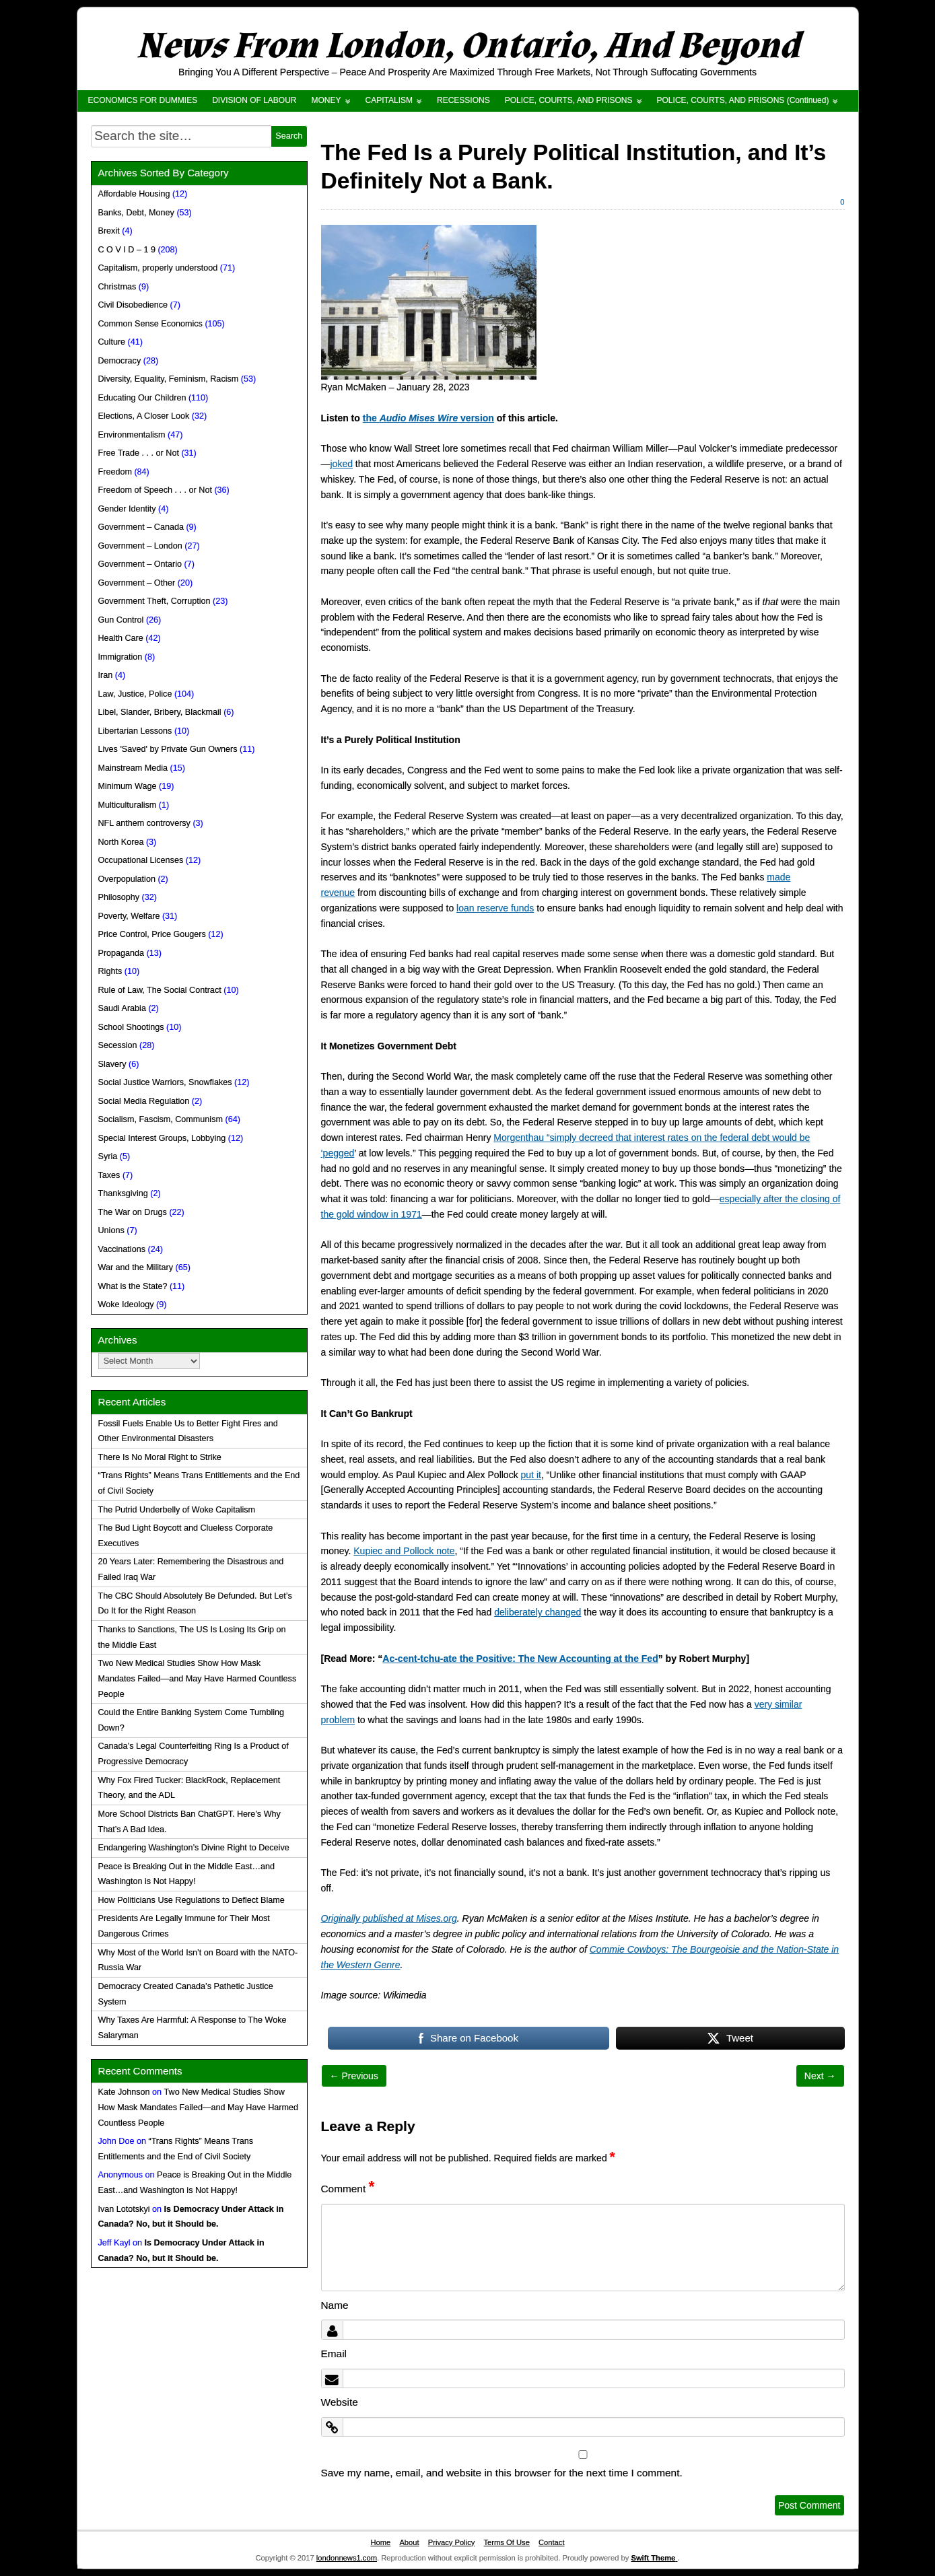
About (409, 2542)
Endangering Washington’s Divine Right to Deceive (193, 1847)
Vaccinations (121, 1249)
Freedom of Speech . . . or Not (155, 490)
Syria (108, 1156)
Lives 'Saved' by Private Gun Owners (168, 749)
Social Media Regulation (144, 1101)
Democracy (119, 360)
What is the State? (133, 1286)
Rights (110, 971)
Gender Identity (127, 509)
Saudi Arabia (122, 1008)
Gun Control (121, 620)
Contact (552, 2542)
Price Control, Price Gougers (152, 934)
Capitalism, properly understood (158, 268)
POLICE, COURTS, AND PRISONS (569, 100)
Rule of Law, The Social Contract (159, 990)
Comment (348, 2188)
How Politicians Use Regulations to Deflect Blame (191, 1900)
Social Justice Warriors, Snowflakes (165, 1082)
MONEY (326, 100)
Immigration (120, 657)
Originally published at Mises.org (389, 1918)
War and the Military (136, 1267)
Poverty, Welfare (129, 916)
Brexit (109, 231)
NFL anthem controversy (144, 823)
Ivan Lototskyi (124, 2209)
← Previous (354, 2075)
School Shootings (131, 1027)
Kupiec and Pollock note (403, 1550)
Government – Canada (141, 527)
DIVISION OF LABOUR (254, 100)
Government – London (140, 546)
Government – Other (137, 583)
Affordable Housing (134, 194)
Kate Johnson (124, 2092)
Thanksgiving (123, 1193)
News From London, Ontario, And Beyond (468, 46)
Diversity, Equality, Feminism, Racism (168, 379)
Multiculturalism (127, 805)
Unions (111, 1230)
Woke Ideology (126, 1304)
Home (380, 2542)
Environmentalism (132, 435)
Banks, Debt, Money (136, 212)
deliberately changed (537, 1612)
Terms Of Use (507, 2542)
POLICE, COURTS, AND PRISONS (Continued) (743, 100)
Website (339, 2402)
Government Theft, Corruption (154, 601)
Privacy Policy (451, 2542)
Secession (117, 1045)
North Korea (121, 842)
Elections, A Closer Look (144, 416)
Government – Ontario (140, 564)
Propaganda (121, 953)
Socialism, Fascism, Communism (160, 1119)
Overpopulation (126, 879)
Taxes (109, 1175)
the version (428, 418)
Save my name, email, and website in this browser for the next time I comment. (502, 2472)
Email (334, 2353)
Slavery (112, 1064)
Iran (105, 675)
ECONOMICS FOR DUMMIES (143, 100)
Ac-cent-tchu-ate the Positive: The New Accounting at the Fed (520, 1658)
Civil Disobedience (133, 305)
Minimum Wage (127, 786)
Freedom (115, 472)
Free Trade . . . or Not (138, 453)
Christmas (117, 286)
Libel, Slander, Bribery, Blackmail (159, 712)
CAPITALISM (389, 100)
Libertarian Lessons (135, 731)
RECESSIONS (463, 100)
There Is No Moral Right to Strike (159, 1457)
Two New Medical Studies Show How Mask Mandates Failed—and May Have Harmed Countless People (197, 1679)
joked (342, 463)
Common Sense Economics (150, 323)
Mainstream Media (133, 768)
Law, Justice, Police (135, 694)
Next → (820, 2075)
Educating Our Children (142, 398)
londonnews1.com (346, 2558)
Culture (112, 342)
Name (335, 2305)
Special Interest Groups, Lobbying (162, 1138)
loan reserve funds (495, 908)
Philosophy (119, 897)
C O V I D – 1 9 (126, 249)
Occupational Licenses (141, 860)
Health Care (120, 638)
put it (531, 1474)
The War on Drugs (132, 1212)
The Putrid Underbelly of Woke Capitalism (177, 1510)
